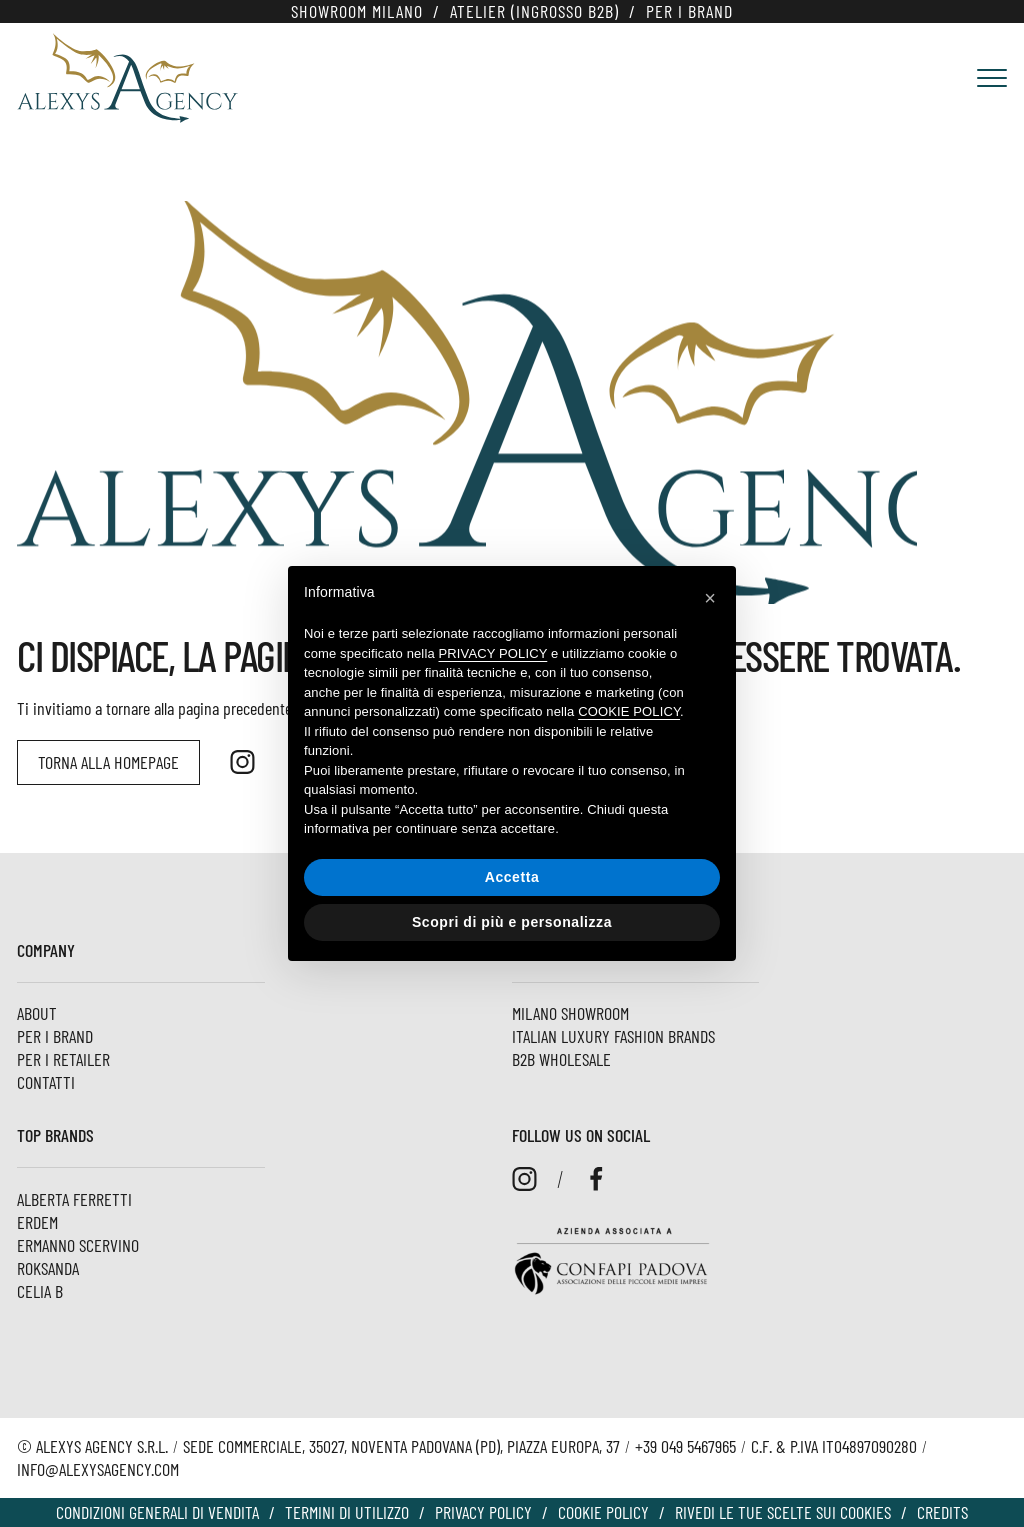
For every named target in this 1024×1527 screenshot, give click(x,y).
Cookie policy (603, 1512)
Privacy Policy (483, 1512)
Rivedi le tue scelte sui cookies (783, 1512)
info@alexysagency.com (98, 1469)
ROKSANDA (48, 1268)
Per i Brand (689, 11)
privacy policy (493, 653)
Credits (942, 1512)
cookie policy (629, 711)
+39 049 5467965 (685, 1446)
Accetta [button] (512, 877)
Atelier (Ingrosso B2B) (534, 11)
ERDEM (37, 1222)
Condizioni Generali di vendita (157, 1512)
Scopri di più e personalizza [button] (512, 922)
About (37, 1013)
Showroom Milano (357, 11)
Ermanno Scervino (78, 1245)
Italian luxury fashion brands (613, 1036)
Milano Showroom (570, 1013)
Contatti (46, 1082)
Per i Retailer (63, 1059)
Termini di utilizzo (347, 1512)
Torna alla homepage (108, 762)
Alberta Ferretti (74, 1199)
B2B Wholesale (561, 1059)
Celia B (40, 1291)
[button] (710, 598)
